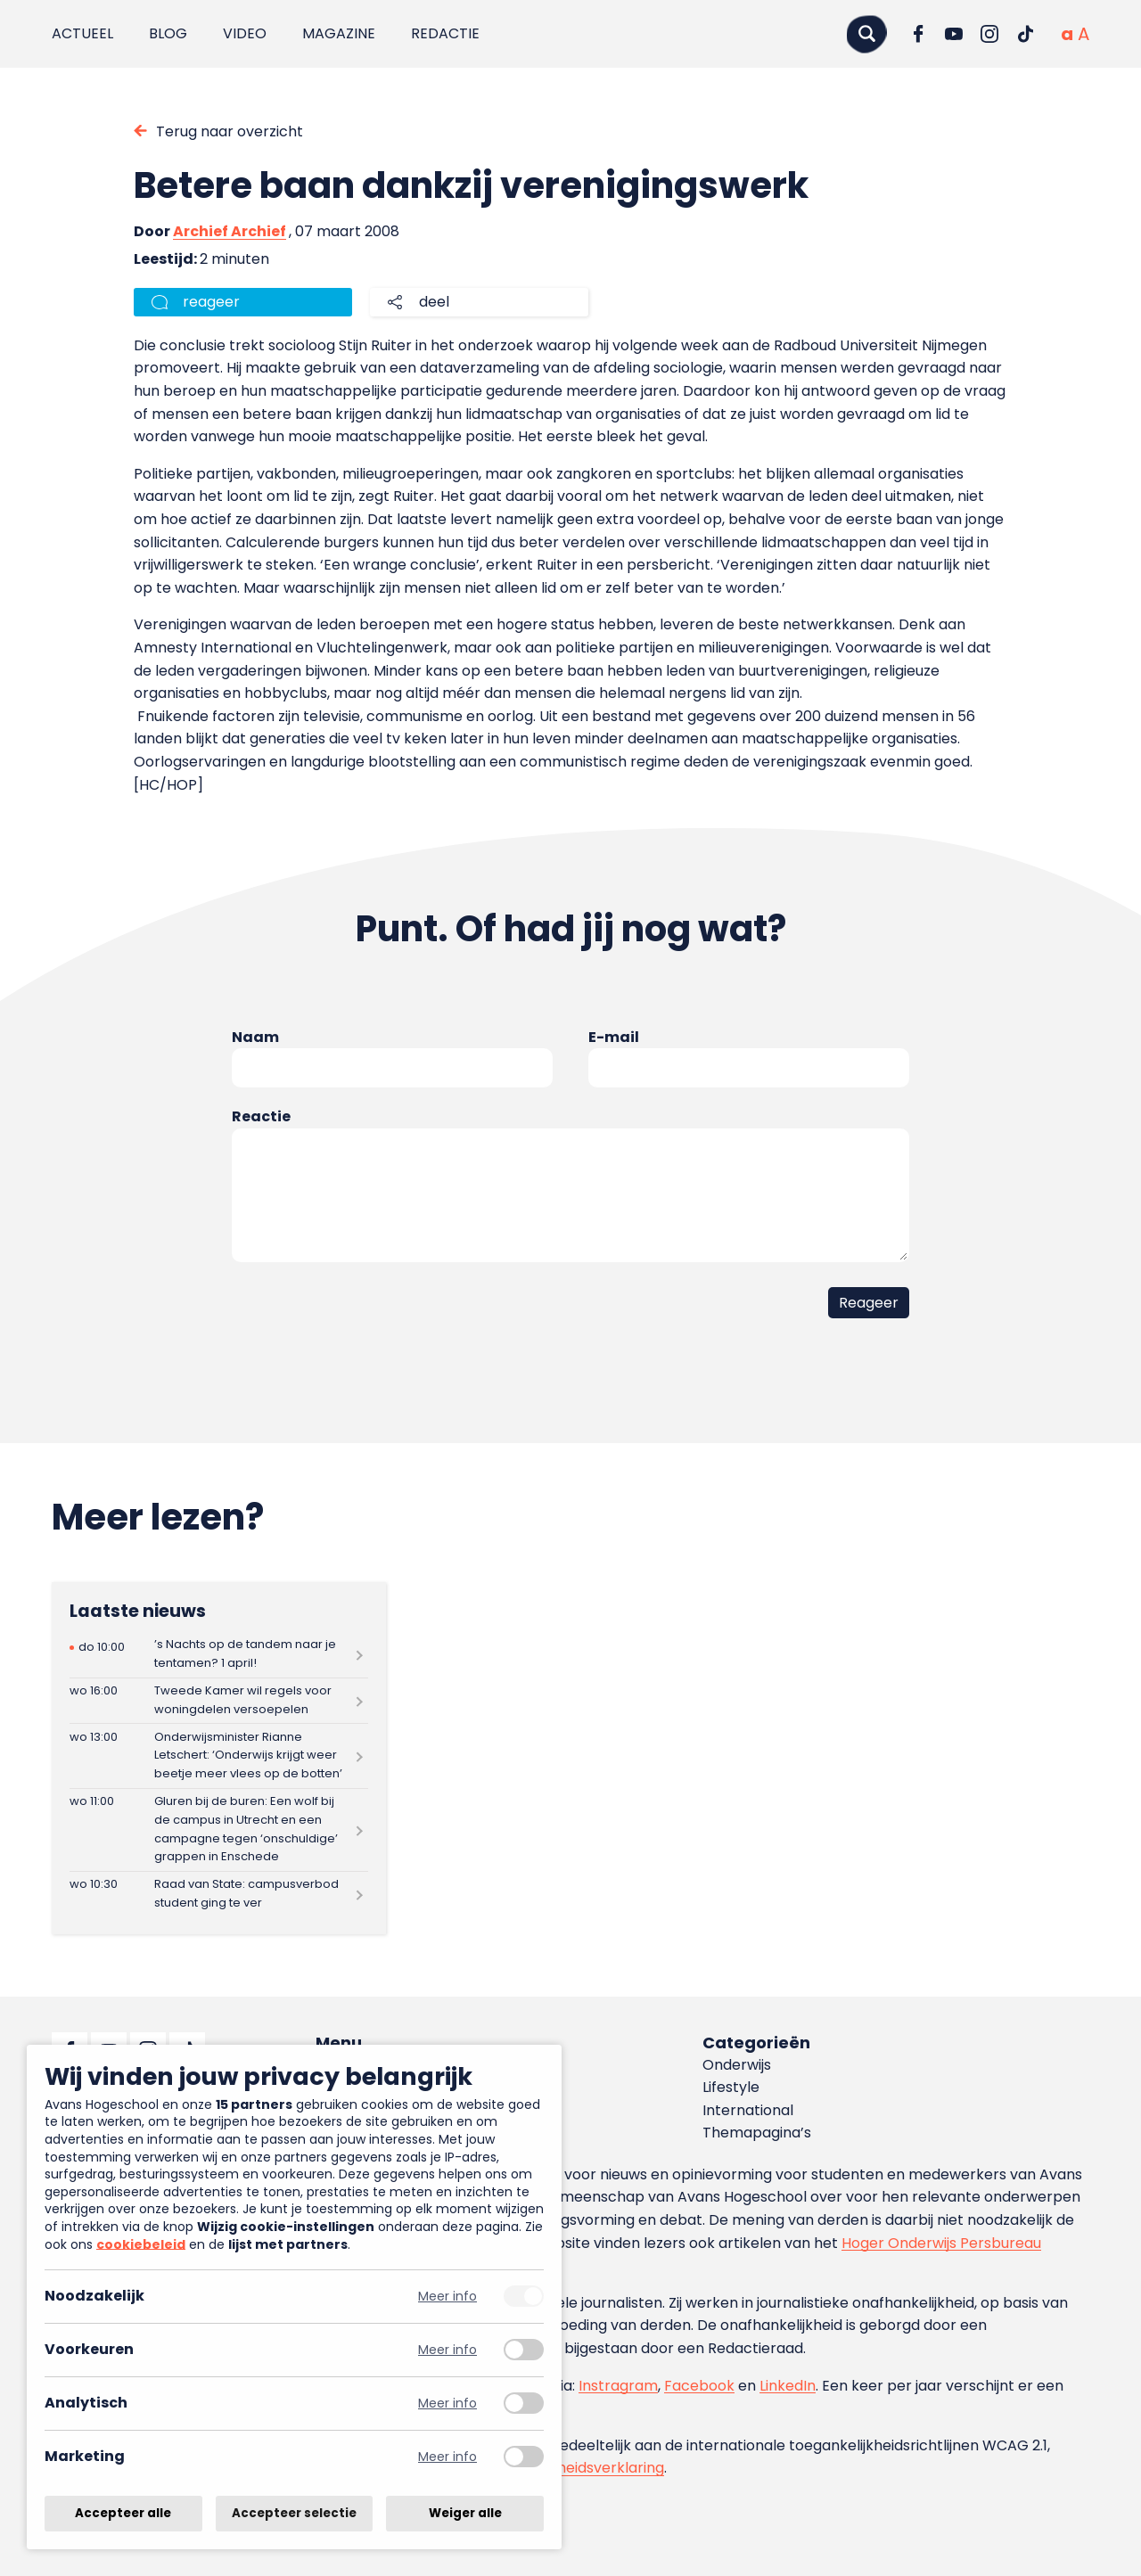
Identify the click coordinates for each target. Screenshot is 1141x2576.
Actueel (82, 33)
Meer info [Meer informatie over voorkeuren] (447, 2350)
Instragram (618, 2385)
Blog (168, 33)
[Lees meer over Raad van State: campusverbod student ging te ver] (219, 1894)
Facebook (699, 2385)
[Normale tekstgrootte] (1067, 34)
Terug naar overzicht (229, 131)
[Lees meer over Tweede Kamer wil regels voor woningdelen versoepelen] (219, 1701)
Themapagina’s (756, 2132)
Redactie (445, 33)
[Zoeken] (866, 33)
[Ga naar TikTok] (1025, 34)
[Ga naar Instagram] (989, 34)
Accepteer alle (123, 2513)
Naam (255, 1037)
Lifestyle (730, 2087)
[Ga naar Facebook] (918, 34)
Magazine (338, 33)
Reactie (261, 1116)
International (747, 2110)
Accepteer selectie (294, 2513)
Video (245, 33)
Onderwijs (736, 2065)
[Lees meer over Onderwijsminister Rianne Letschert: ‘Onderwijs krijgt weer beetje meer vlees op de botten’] (219, 1755)
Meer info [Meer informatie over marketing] (447, 2457)
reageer (211, 301)
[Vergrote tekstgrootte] (1083, 34)
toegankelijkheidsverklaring (568, 2467)
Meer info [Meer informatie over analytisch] (447, 2403)
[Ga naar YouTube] (954, 34)
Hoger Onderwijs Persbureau (941, 2243)
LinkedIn (787, 2385)
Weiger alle (465, 2513)
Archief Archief (229, 231)
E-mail (613, 1037)
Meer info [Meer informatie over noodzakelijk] (447, 2296)
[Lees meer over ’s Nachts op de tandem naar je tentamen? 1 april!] (219, 1655)
